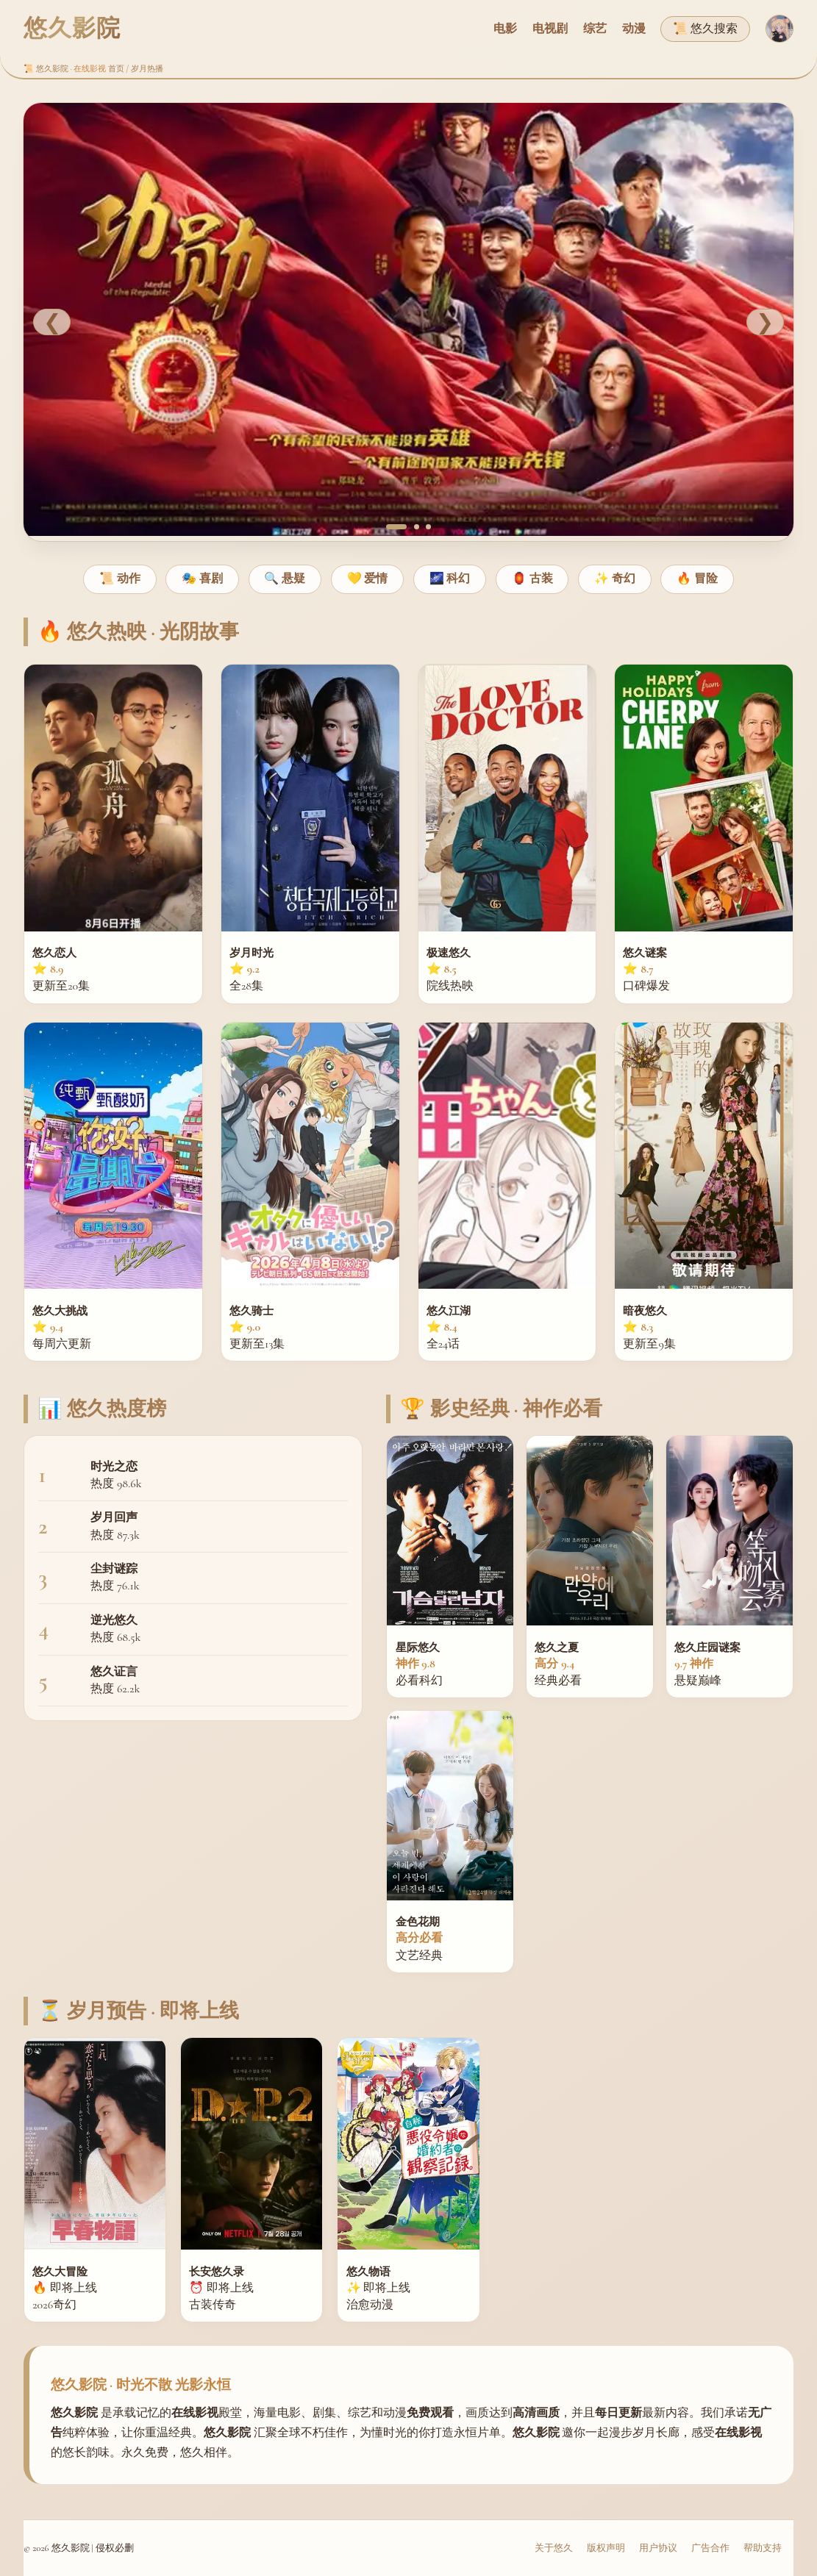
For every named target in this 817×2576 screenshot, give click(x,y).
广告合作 (710, 2548)
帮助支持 (762, 2548)
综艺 (595, 28)
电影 (505, 28)
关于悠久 (554, 2548)
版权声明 (606, 2548)
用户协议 (658, 2548)
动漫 (634, 28)
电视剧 (550, 28)
